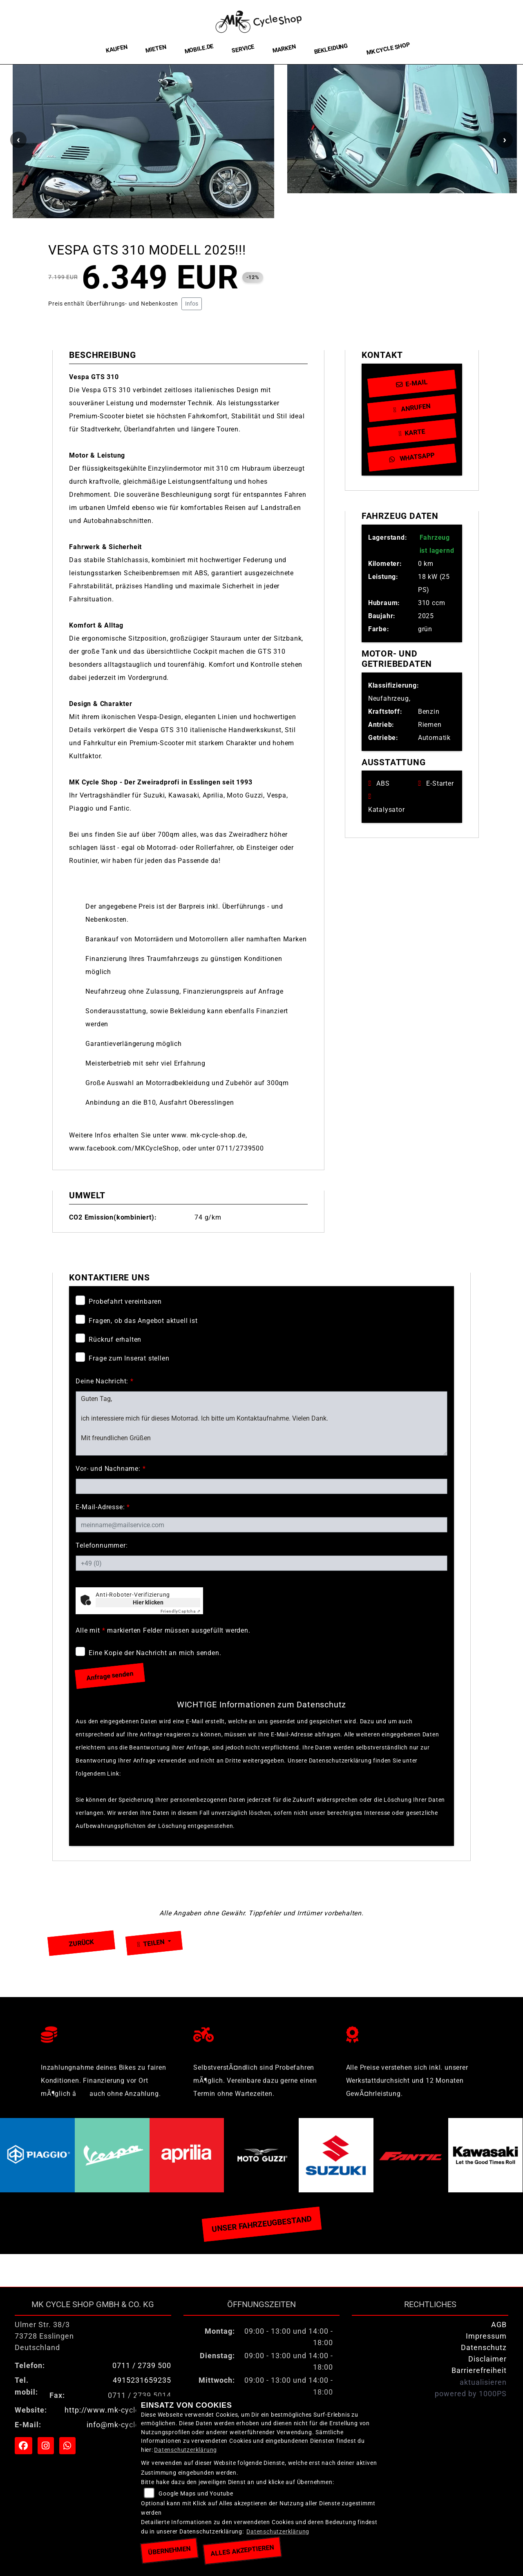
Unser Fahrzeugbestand (261, 2224)
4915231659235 (142, 2380)
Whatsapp (412, 457)
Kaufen (116, 49)
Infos (191, 303)
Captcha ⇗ (181, 1611)
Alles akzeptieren (242, 2550)
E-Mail (412, 383)
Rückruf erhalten (115, 1339)
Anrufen (412, 407)
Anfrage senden (110, 1675)
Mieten (156, 49)
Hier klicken (148, 1602)
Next (504, 140)
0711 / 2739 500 (141, 2366)
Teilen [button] (152, 1943)
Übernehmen (169, 2550)
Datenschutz (484, 2348)
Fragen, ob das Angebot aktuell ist (143, 1321)
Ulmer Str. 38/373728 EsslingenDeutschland (44, 2336)
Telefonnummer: (101, 1545)
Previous (18, 140)
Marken (284, 49)
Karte (411, 432)
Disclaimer (487, 2359)
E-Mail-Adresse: (103, 1507)
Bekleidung (331, 49)
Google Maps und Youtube (196, 2493)
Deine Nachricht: (104, 1381)
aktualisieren (483, 2382)
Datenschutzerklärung (153, 1773)
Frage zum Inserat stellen (129, 1358)
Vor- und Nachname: (110, 1468)
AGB (499, 2325)
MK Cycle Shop (388, 49)
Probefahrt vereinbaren (125, 1301)
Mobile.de (199, 49)
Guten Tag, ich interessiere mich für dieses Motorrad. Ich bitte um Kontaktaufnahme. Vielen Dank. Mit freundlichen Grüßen (261, 1423)
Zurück (82, 1943)
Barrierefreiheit (479, 2370)
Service (243, 49)
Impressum (486, 2336)
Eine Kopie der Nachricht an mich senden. (155, 1653)
